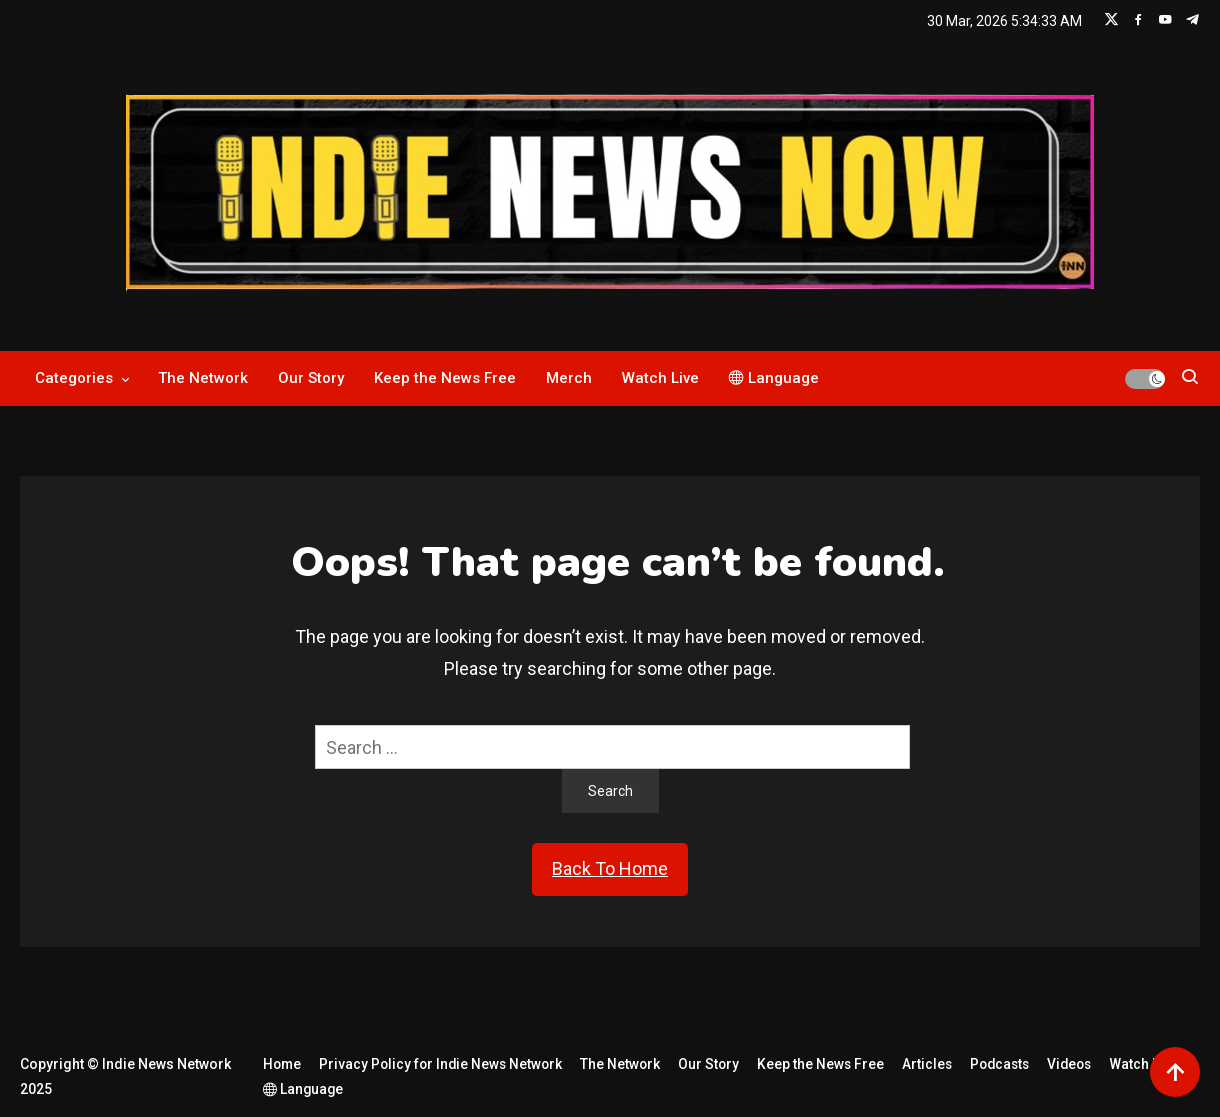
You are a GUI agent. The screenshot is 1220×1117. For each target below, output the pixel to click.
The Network (203, 378)
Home (279, 1064)
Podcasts (1008, 1064)
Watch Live (660, 378)
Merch (569, 378)
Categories (74, 378)
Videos (1081, 1064)
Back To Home (610, 868)
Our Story (311, 378)
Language (774, 378)
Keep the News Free (445, 378)
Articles (933, 1064)
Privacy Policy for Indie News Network (441, 1064)
